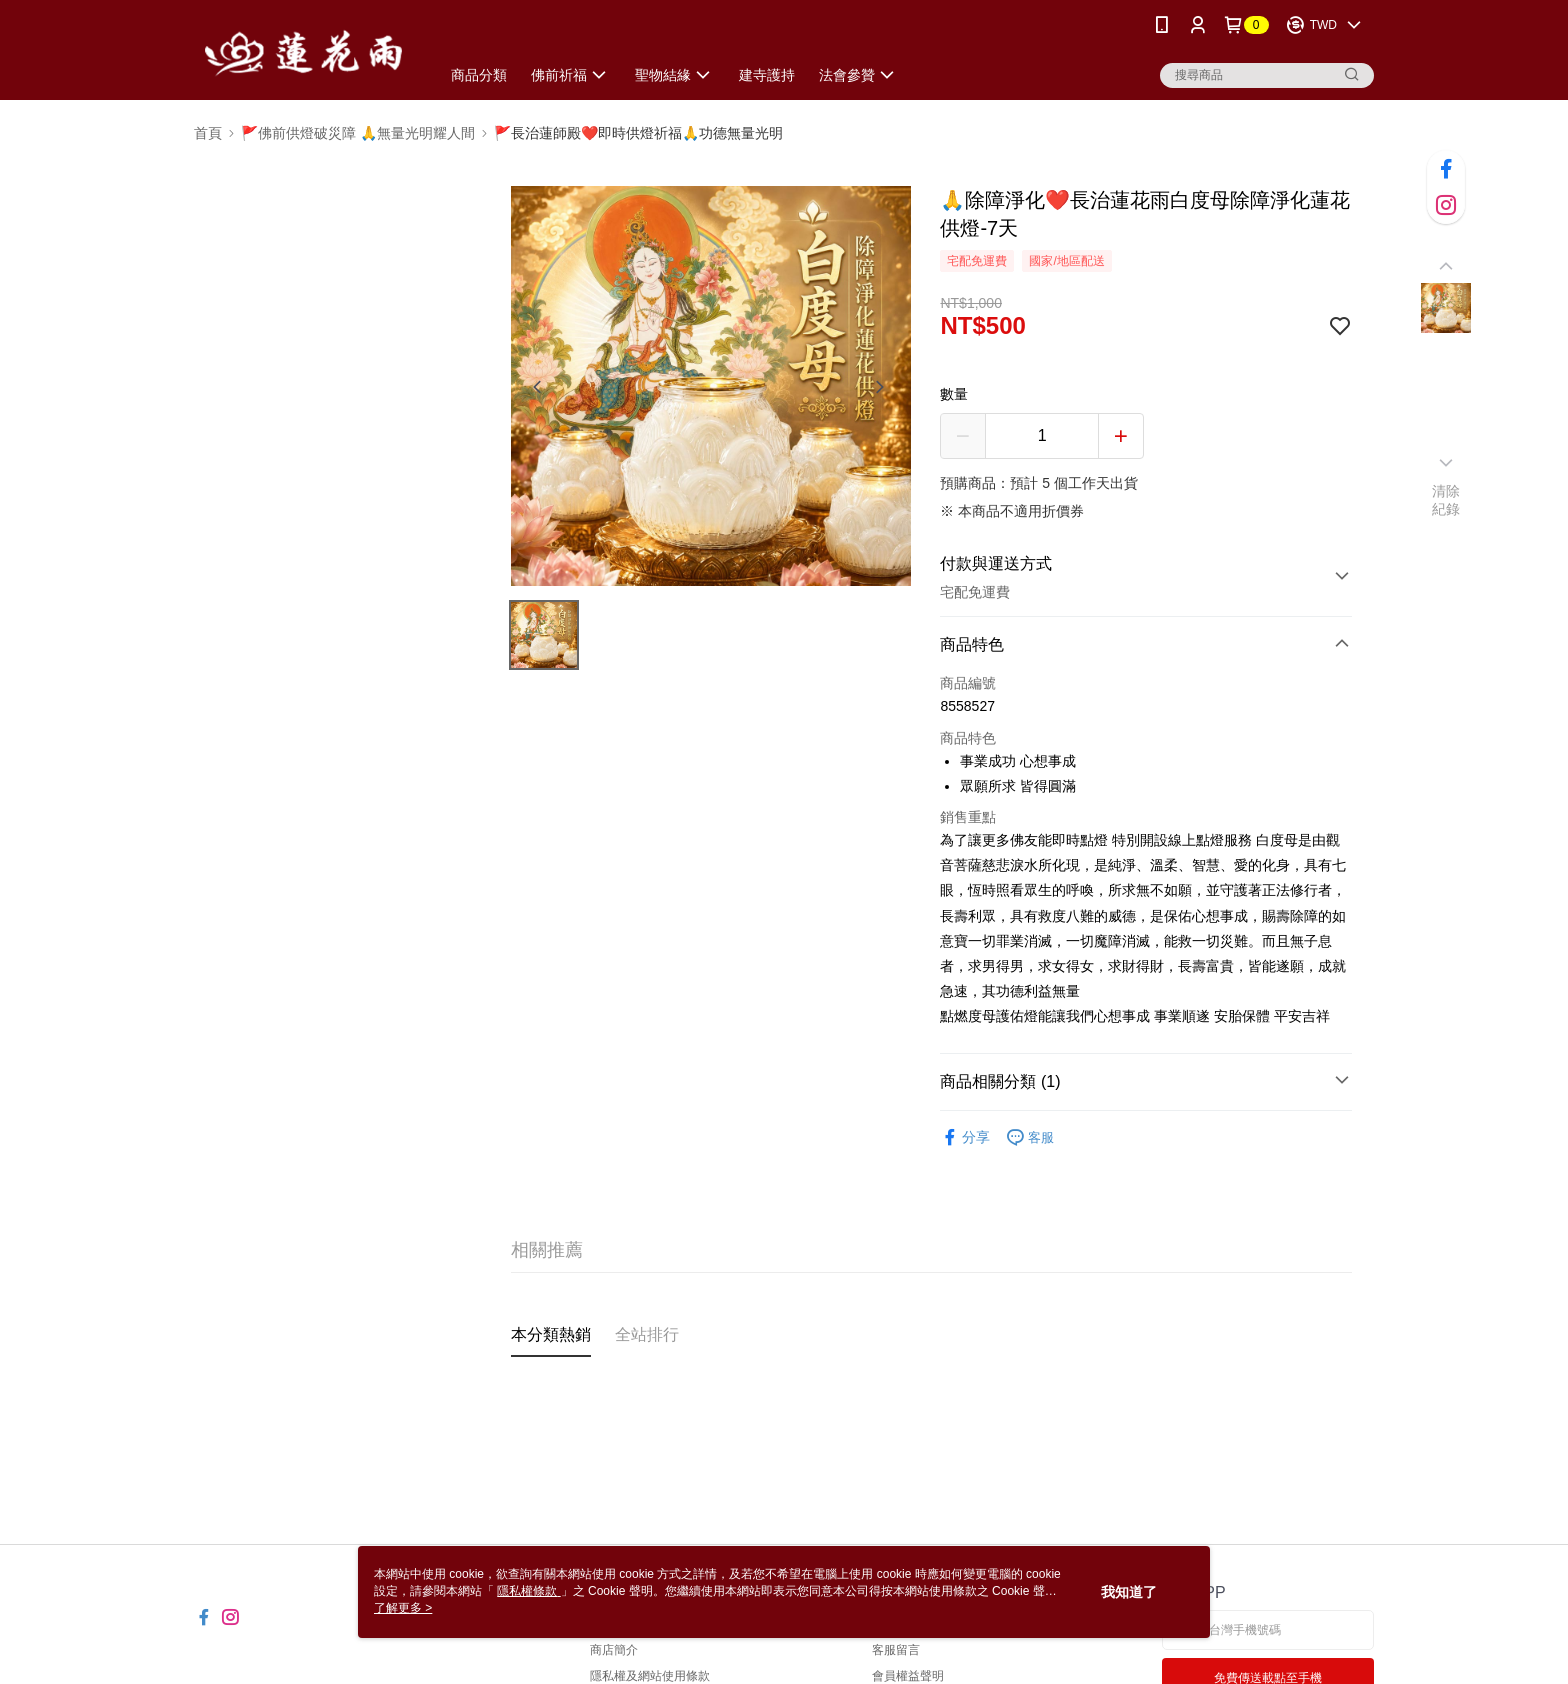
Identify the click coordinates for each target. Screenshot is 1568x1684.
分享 (965, 1137)
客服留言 (896, 1650)
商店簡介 (614, 1650)
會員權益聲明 (908, 1676)
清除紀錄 (1446, 500)
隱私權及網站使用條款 (650, 1676)
